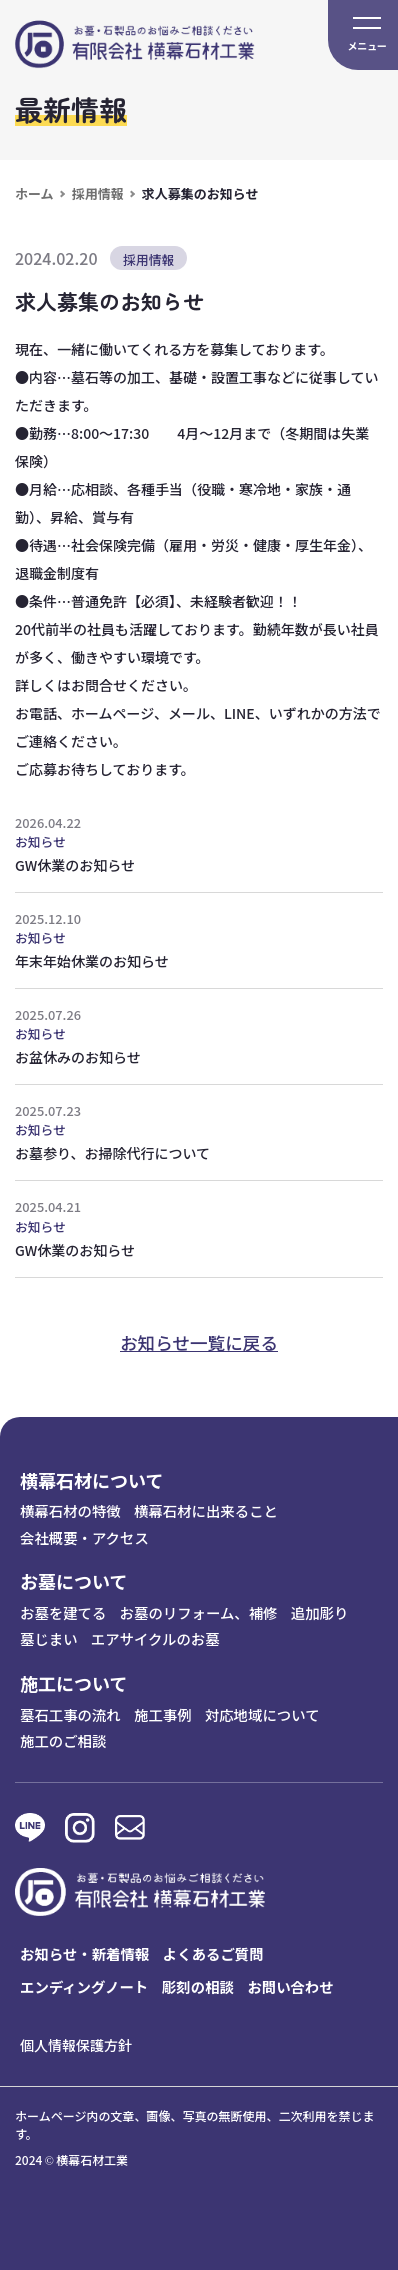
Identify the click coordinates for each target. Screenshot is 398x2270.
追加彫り (320, 1612)
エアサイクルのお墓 (155, 1638)
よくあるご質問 (213, 1953)
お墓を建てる (63, 1612)
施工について (73, 1683)
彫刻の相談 (198, 1986)
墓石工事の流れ (70, 1714)
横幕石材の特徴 (70, 1510)
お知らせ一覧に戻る (199, 1342)
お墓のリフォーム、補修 (199, 1612)
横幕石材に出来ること (206, 1510)
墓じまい (49, 1638)
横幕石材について (91, 1480)
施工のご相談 (63, 1740)
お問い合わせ (290, 1986)
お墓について (73, 1581)
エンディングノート (84, 1986)
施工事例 (163, 1714)
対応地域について (262, 1714)
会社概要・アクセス (84, 1537)
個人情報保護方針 (76, 2045)
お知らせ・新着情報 (84, 1953)
